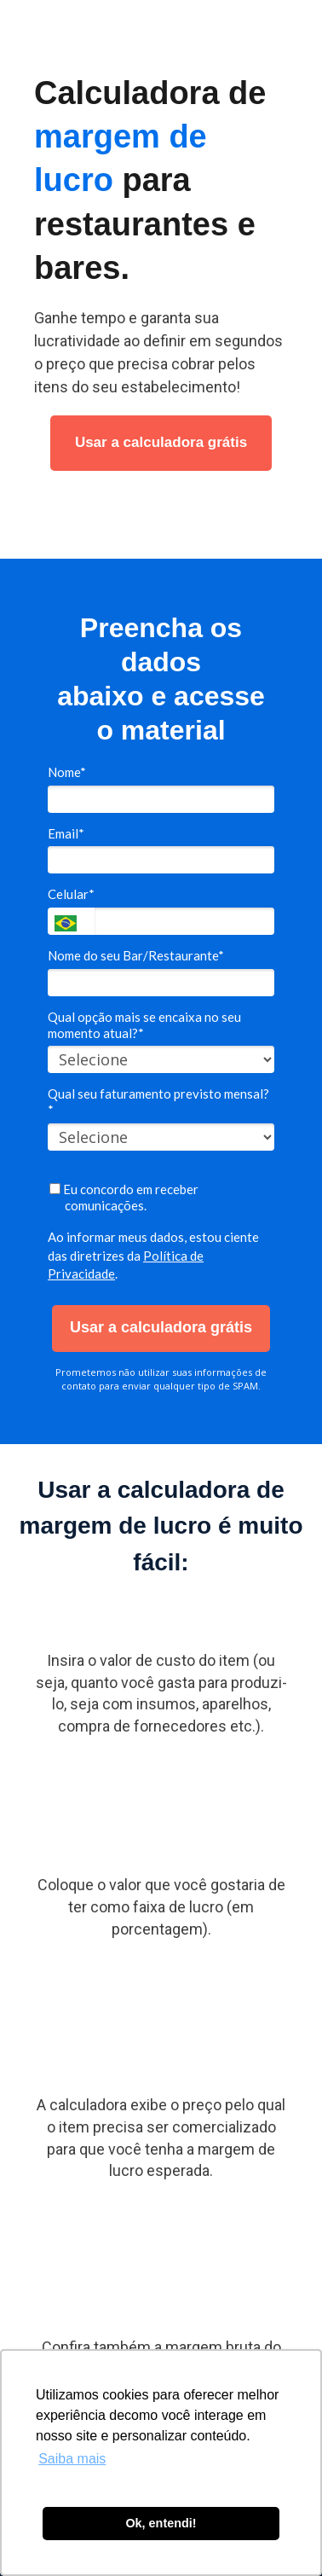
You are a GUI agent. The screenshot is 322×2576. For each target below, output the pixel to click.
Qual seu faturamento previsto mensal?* (158, 1101)
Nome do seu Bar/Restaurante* (136, 955)
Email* (66, 833)
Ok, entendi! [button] (160, 2523)
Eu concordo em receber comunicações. (123, 1197)
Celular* (71, 894)
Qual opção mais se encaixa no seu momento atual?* (144, 1025)
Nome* (67, 772)
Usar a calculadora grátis (161, 442)
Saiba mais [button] (72, 2458)
